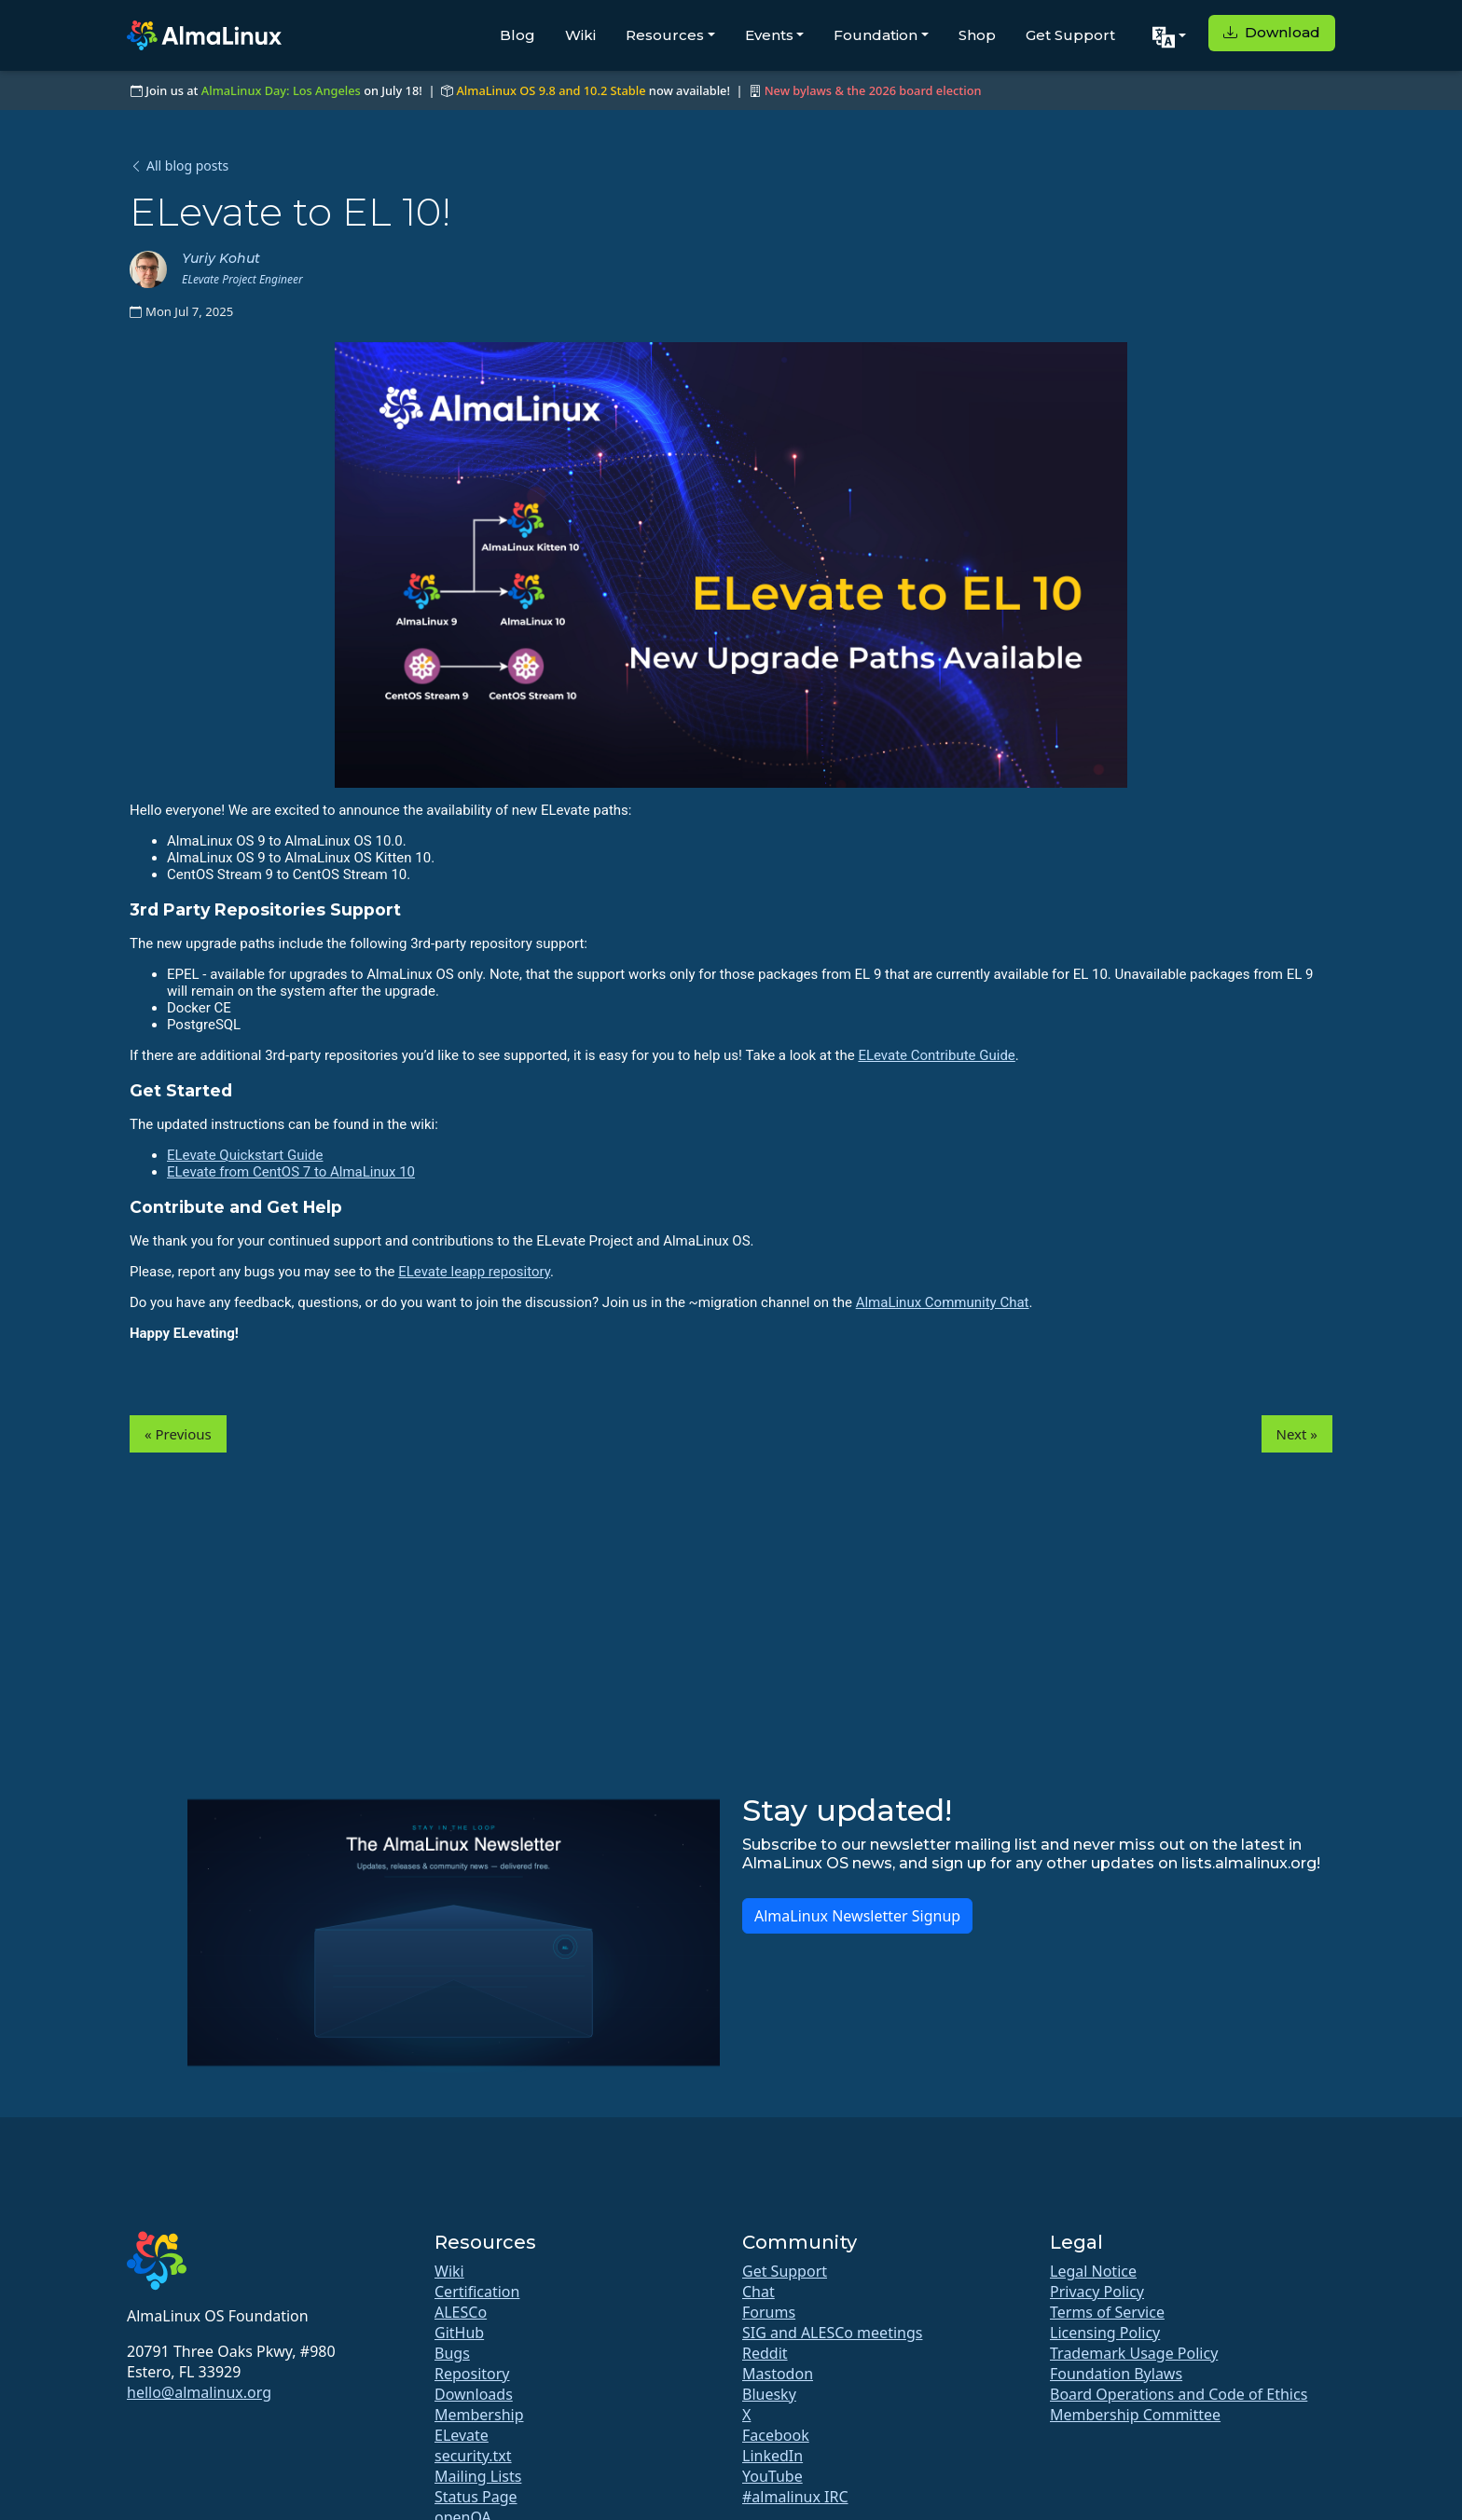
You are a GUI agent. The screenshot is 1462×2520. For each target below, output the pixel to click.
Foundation (875, 35)
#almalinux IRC (795, 2496)
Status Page (475, 2496)
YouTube (772, 2476)
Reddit (765, 2353)
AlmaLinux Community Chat (942, 1302)
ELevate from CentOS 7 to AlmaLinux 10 (291, 1172)
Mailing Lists (477, 2476)
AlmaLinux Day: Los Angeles (281, 90)
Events (769, 35)
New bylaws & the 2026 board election (873, 90)
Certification (476, 2291)
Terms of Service (1107, 2312)
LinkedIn (772, 2455)
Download (1271, 32)
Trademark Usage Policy (1134, 2353)
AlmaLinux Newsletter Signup (857, 1916)
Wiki (580, 35)
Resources (665, 35)
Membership (479, 2414)
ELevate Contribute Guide (936, 1055)
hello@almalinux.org (199, 2392)
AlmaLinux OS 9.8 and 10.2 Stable (550, 90)
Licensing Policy (1105, 2332)
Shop (977, 35)
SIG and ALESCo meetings (832, 2332)
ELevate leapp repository (474, 1271)
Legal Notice (1093, 2271)
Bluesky (769, 2394)
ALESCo (460, 2312)
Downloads (473, 2394)
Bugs (452, 2353)
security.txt (473, 2455)
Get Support (1070, 35)
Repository (472, 2373)
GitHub (459, 2332)
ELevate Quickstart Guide (245, 1155)
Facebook (775, 2435)
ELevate (461, 2435)
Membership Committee (1135, 2414)
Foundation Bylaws (1116, 2373)
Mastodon (777, 2373)
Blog (517, 35)
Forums (768, 2312)
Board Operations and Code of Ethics (1178, 2394)
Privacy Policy (1097, 2291)
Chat (758, 2291)
